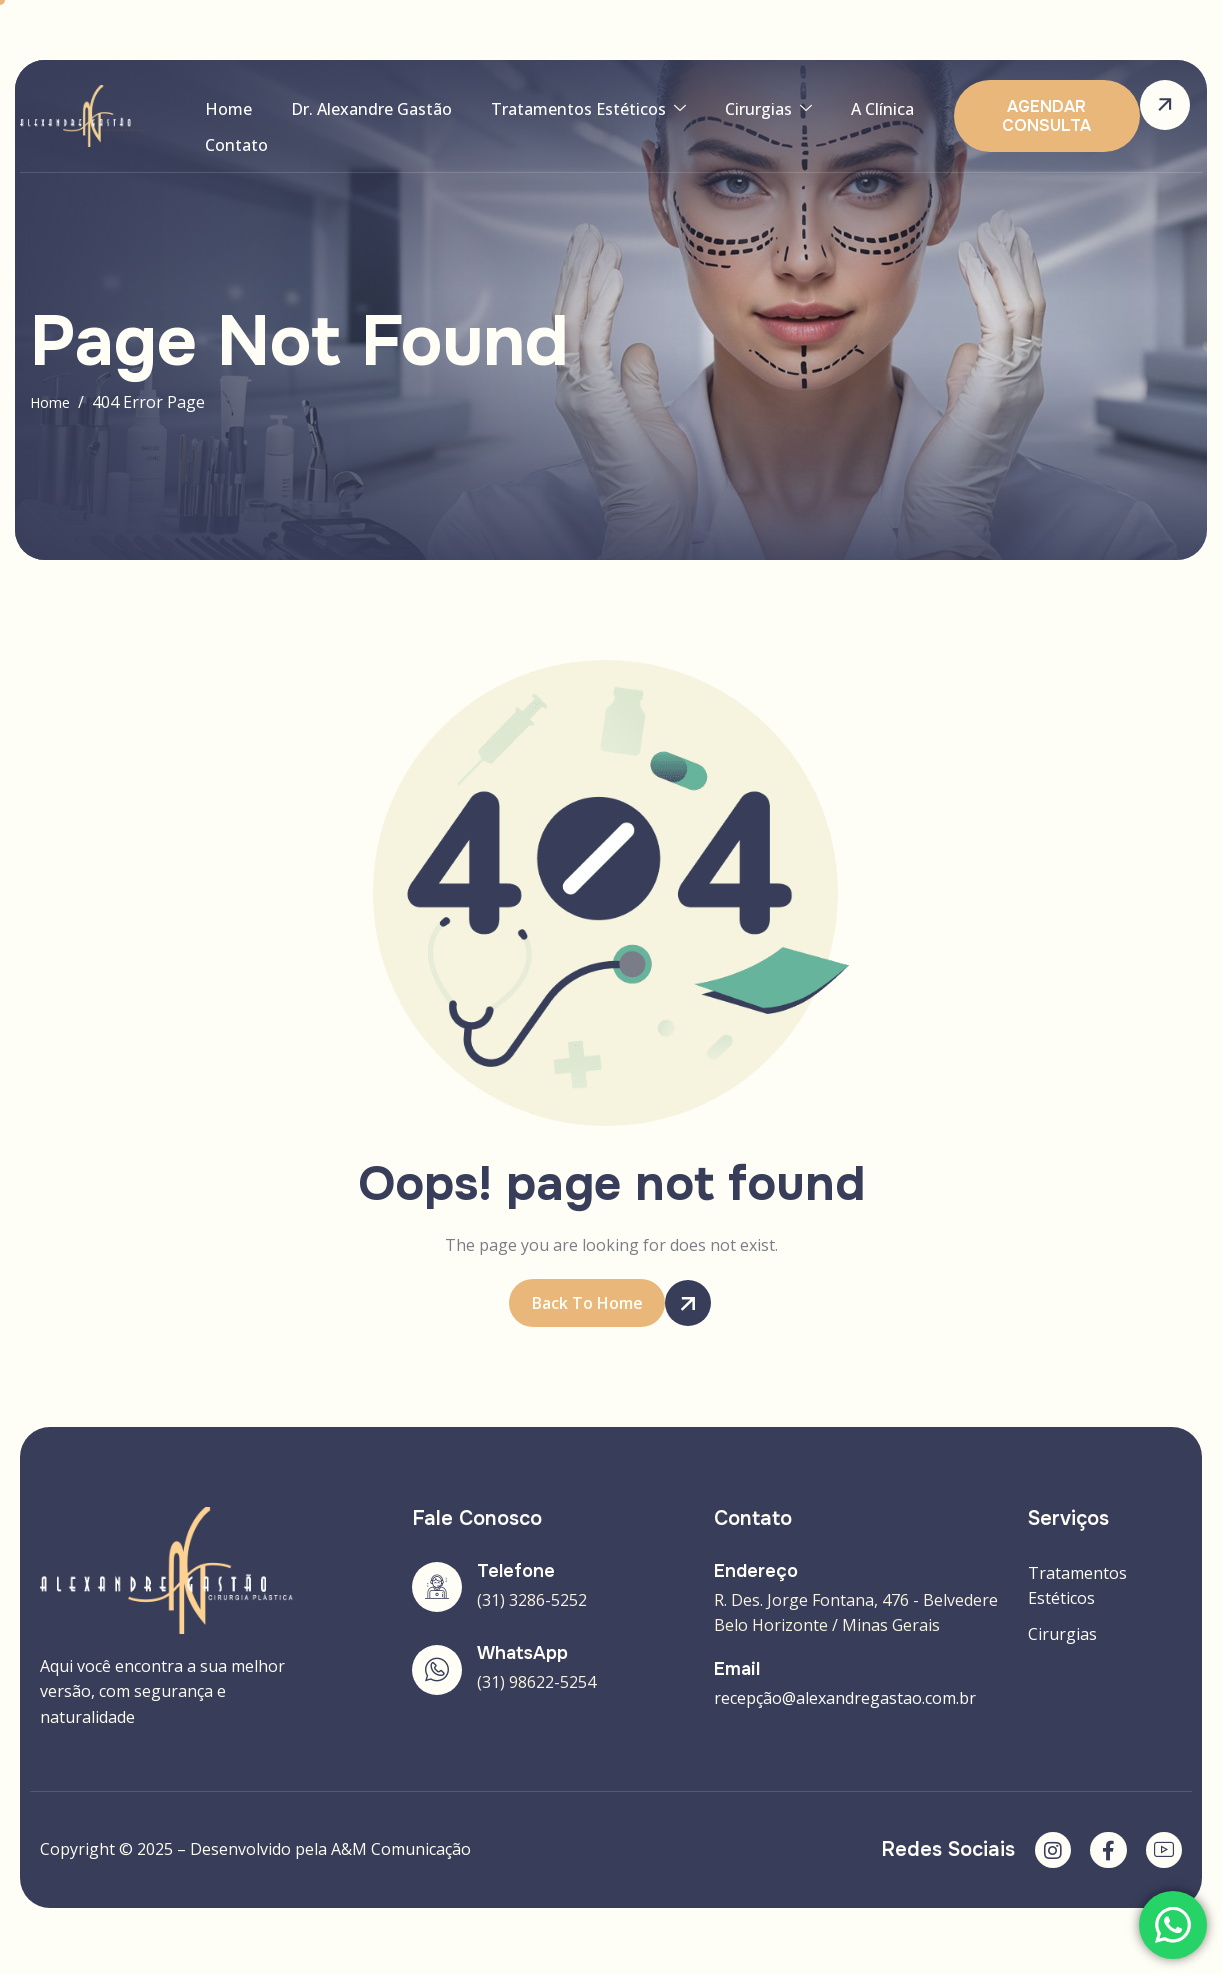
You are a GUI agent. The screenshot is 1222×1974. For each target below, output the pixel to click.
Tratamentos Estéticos (565, 114)
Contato (231, 160)
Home (223, 114)
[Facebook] (1103, 1854)
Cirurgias (736, 114)
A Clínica (841, 114)
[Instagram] (1044, 1854)
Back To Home (599, 1304)
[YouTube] (1162, 1854)
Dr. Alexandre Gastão (357, 114)
